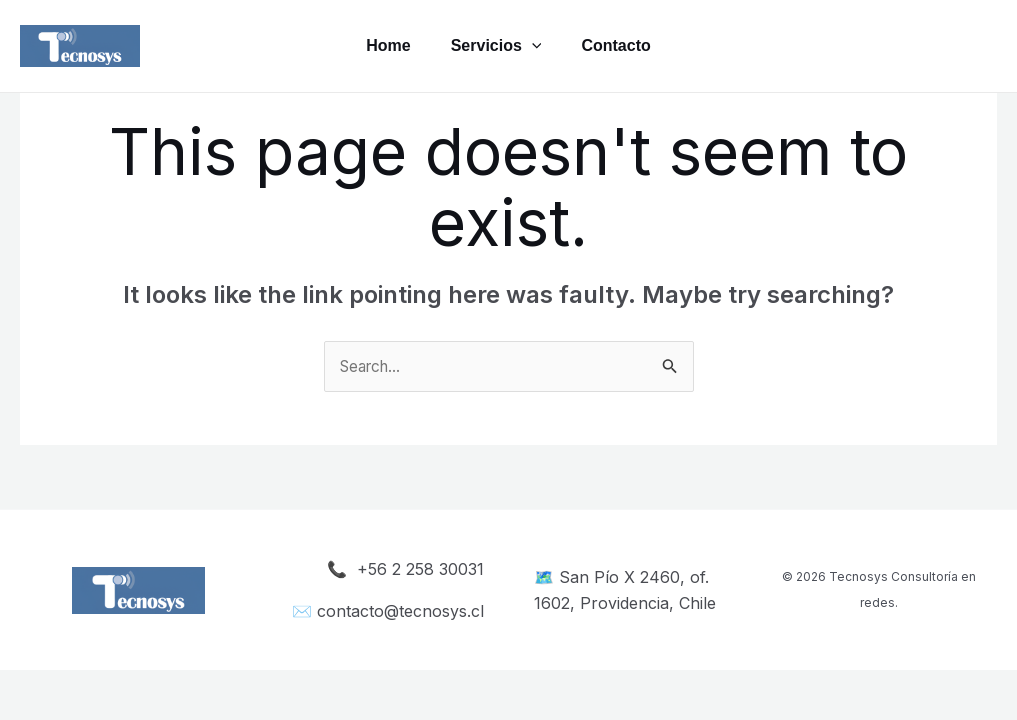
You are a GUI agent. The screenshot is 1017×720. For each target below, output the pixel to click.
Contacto (623, 45)
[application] (532, 46)
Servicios (496, 46)
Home (380, 45)
